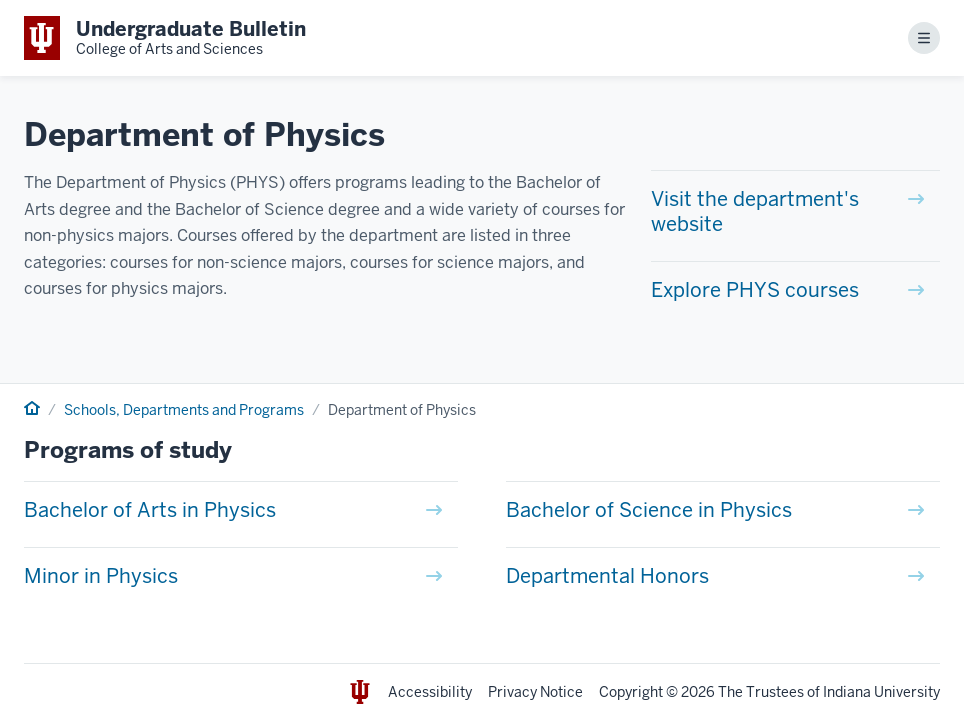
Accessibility (430, 692)
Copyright (631, 692)
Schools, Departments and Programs (184, 410)
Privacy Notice (535, 692)
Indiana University (881, 692)
